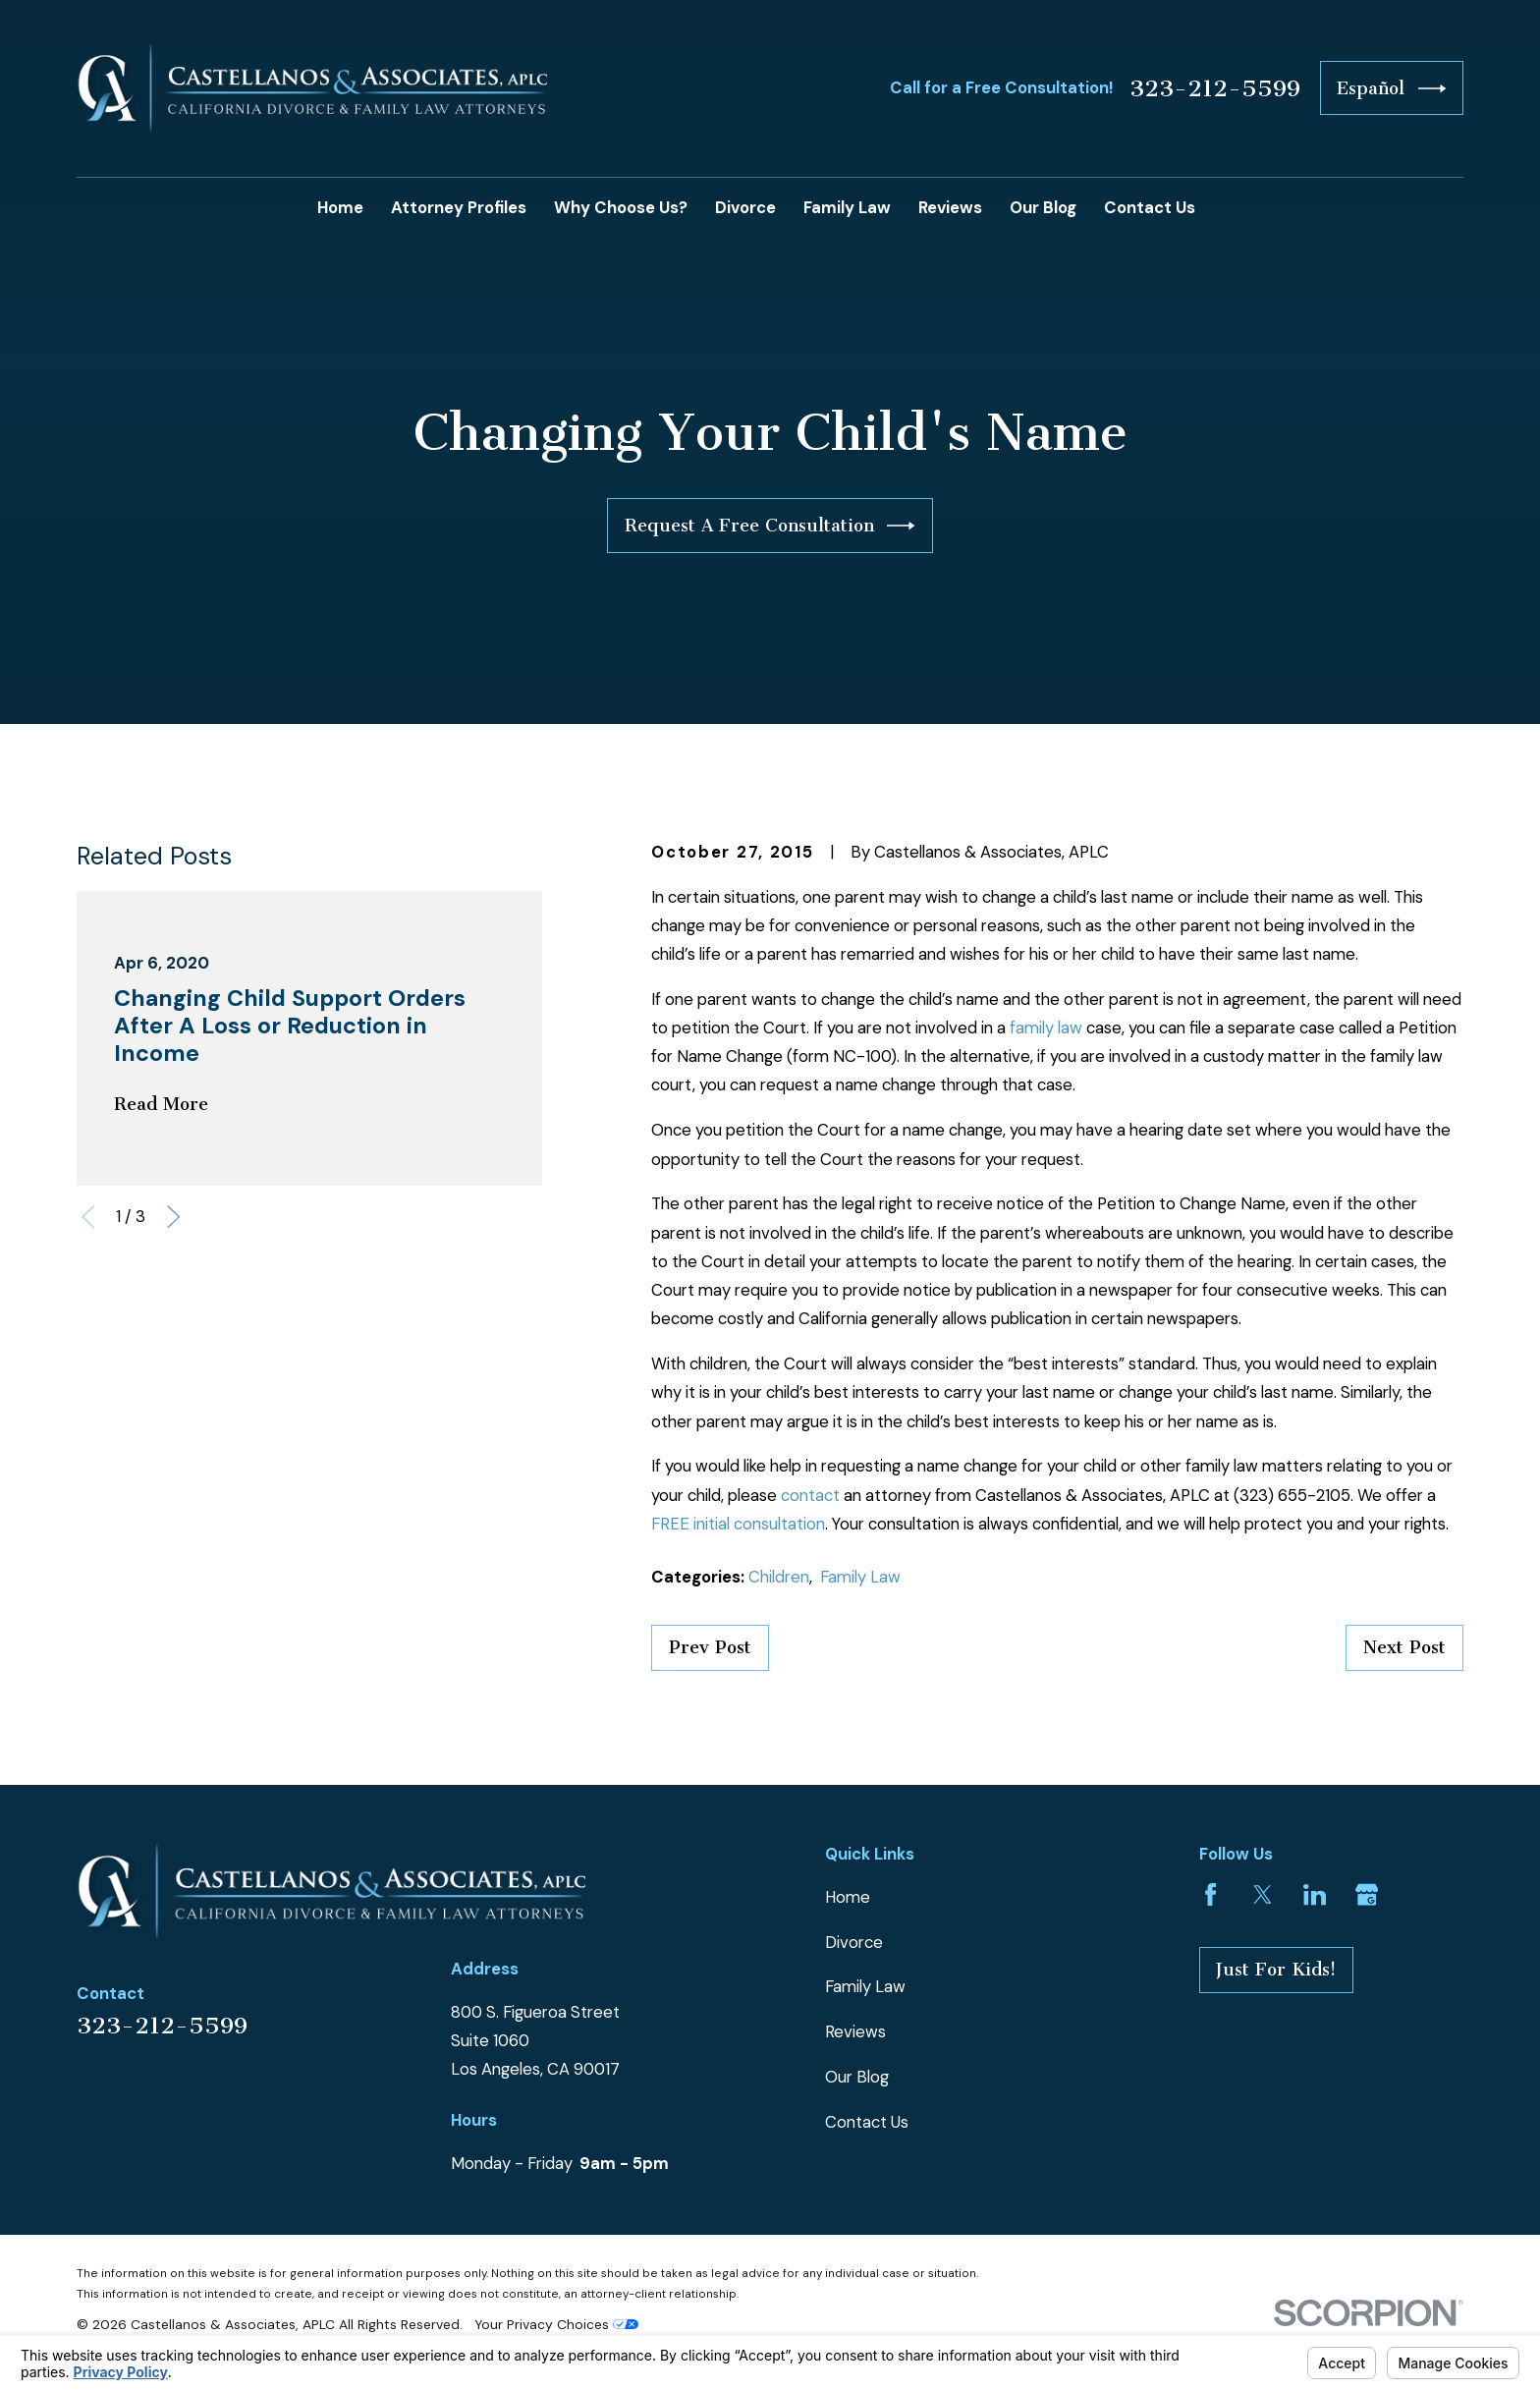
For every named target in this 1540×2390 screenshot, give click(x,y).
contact (810, 1495)
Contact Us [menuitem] (1149, 207)
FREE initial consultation (738, 1523)
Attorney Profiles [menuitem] (458, 207)
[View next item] (173, 1216)
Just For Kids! (1276, 1969)
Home (847, 1897)
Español (1391, 88)
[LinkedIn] (1314, 1894)
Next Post (1404, 1647)
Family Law (860, 1576)
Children (778, 1576)
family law (1046, 1027)
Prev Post (710, 1647)
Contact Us (866, 2122)
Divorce (854, 1942)
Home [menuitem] (340, 207)
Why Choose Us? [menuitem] (621, 207)
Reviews (855, 2031)
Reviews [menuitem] (950, 207)
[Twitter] (1262, 1894)
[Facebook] (1210, 1894)
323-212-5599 (1214, 88)
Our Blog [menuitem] (1043, 207)
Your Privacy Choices (556, 2324)
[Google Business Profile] (1366, 1894)
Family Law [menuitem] (847, 207)
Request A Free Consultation (770, 525)
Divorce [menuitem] (745, 207)
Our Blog (857, 2076)
